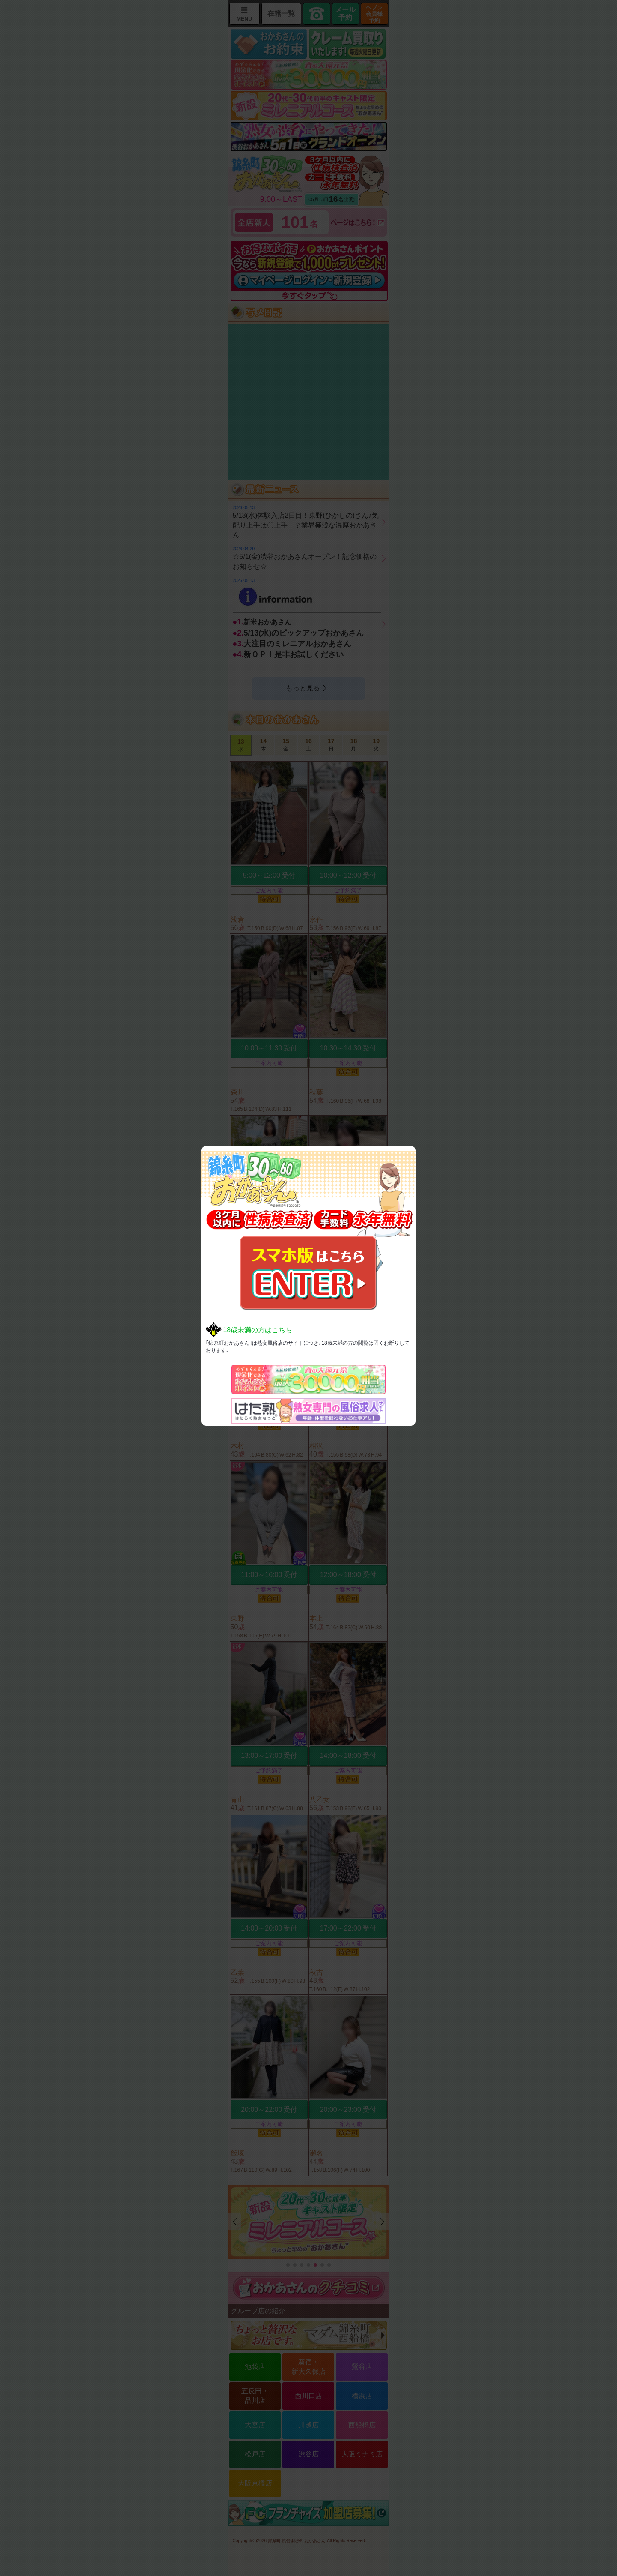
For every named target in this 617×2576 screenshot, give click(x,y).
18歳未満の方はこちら (257, 1330)
